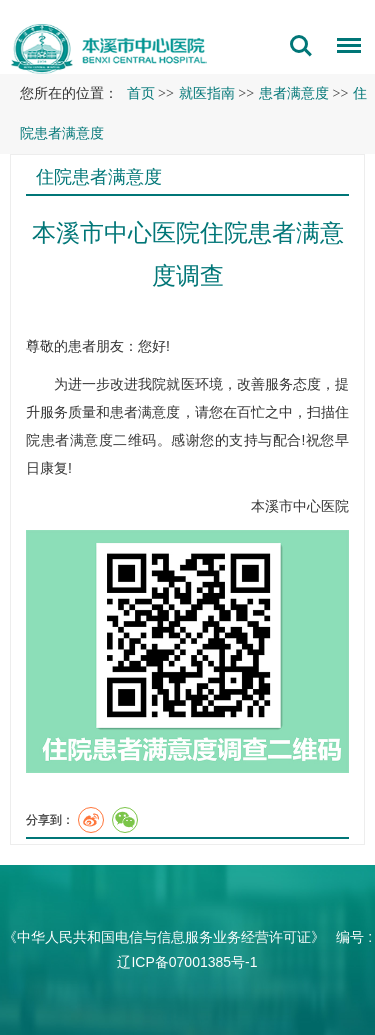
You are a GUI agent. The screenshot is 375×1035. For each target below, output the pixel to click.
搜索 (301, 46)
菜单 (344, 49)
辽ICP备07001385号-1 (187, 962)
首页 (141, 93)
